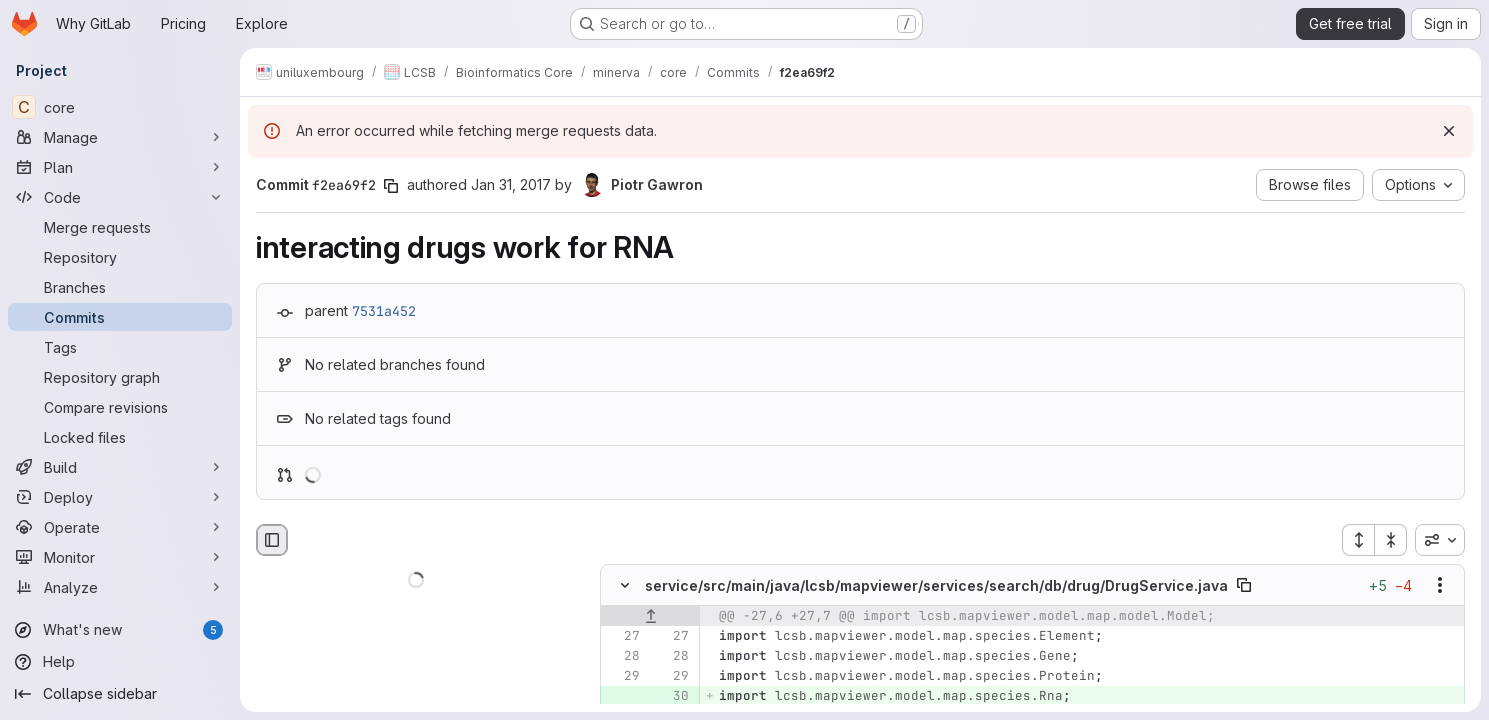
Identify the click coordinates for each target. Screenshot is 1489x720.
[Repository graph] (120, 377)
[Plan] (120, 167)
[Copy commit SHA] (391, 186)
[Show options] (1440, 586)
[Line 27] (623, 637)
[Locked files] (120, 437)
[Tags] (120, 347)
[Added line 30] (672, 697)
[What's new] (120, 630)
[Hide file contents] (625, 586)
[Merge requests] (120, 227)
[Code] (120, 197)
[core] (120, 107)
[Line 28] (623, 657)
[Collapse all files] (1391, 540)
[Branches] (120, 287)
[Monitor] (120, 557)
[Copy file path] (1244, 586)
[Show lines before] (650, 617)
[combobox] (1440, 540)
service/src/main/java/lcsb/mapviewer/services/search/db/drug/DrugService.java (936, 585)
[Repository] (120, 257)
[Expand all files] (1358, 540)
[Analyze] (120, 587)
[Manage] (120, 137)
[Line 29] (623, 677)
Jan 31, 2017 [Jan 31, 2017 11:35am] (511, 184)
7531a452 (384, 311)
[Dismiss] (1449, 131)
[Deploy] (120, 497)
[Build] (120, 467)
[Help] (120, 662)
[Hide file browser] (272, 540)
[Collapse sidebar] (120, 694)
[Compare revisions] (120, 407)
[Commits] (120, 317)
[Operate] (120, 527)
